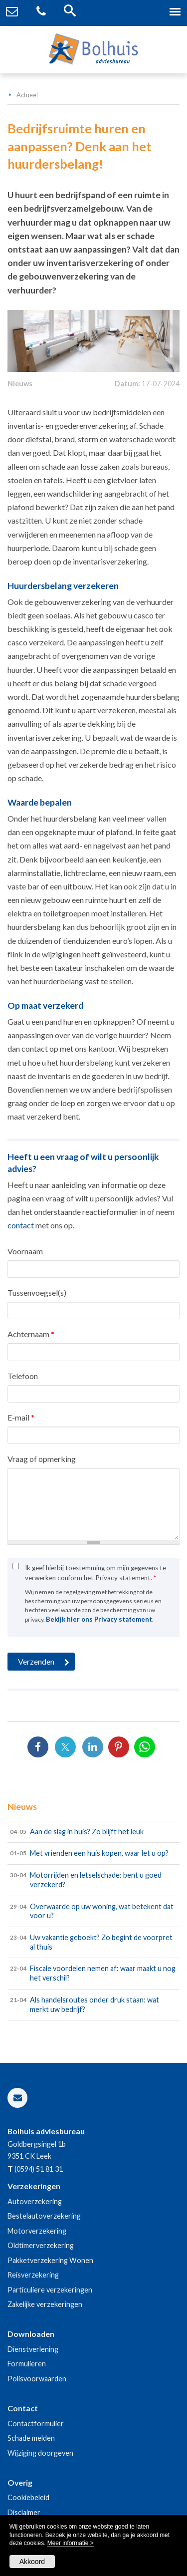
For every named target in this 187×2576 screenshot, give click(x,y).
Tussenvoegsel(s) (36, 1292)
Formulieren (26, 2363)
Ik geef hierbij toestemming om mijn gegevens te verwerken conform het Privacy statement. (95, 1573)
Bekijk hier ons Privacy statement (99, 1619)
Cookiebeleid (28, 2497)
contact (20, 1225)
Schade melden (31, 2438)
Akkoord (32, 2562)
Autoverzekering (34, 2201)
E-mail (20, 1417)
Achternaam (30, 1334)
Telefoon (22, 1376)
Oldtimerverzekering (40, 2245)
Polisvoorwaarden (36, 2378)
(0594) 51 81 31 (38, 2169)
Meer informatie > (70, 2543)
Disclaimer (23, 2512)
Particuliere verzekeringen (49, 2290)
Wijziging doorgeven (40, 2453)
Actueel (27, 95)
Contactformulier (35, 2423)
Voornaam (25, 1251)
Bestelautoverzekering (44, 2216)
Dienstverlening (32, 2349)
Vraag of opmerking (41, 1458)
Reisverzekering (33, 2275)
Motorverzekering (36, 2231)
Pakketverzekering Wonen (50, 2260)
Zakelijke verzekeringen (44, 2304)
